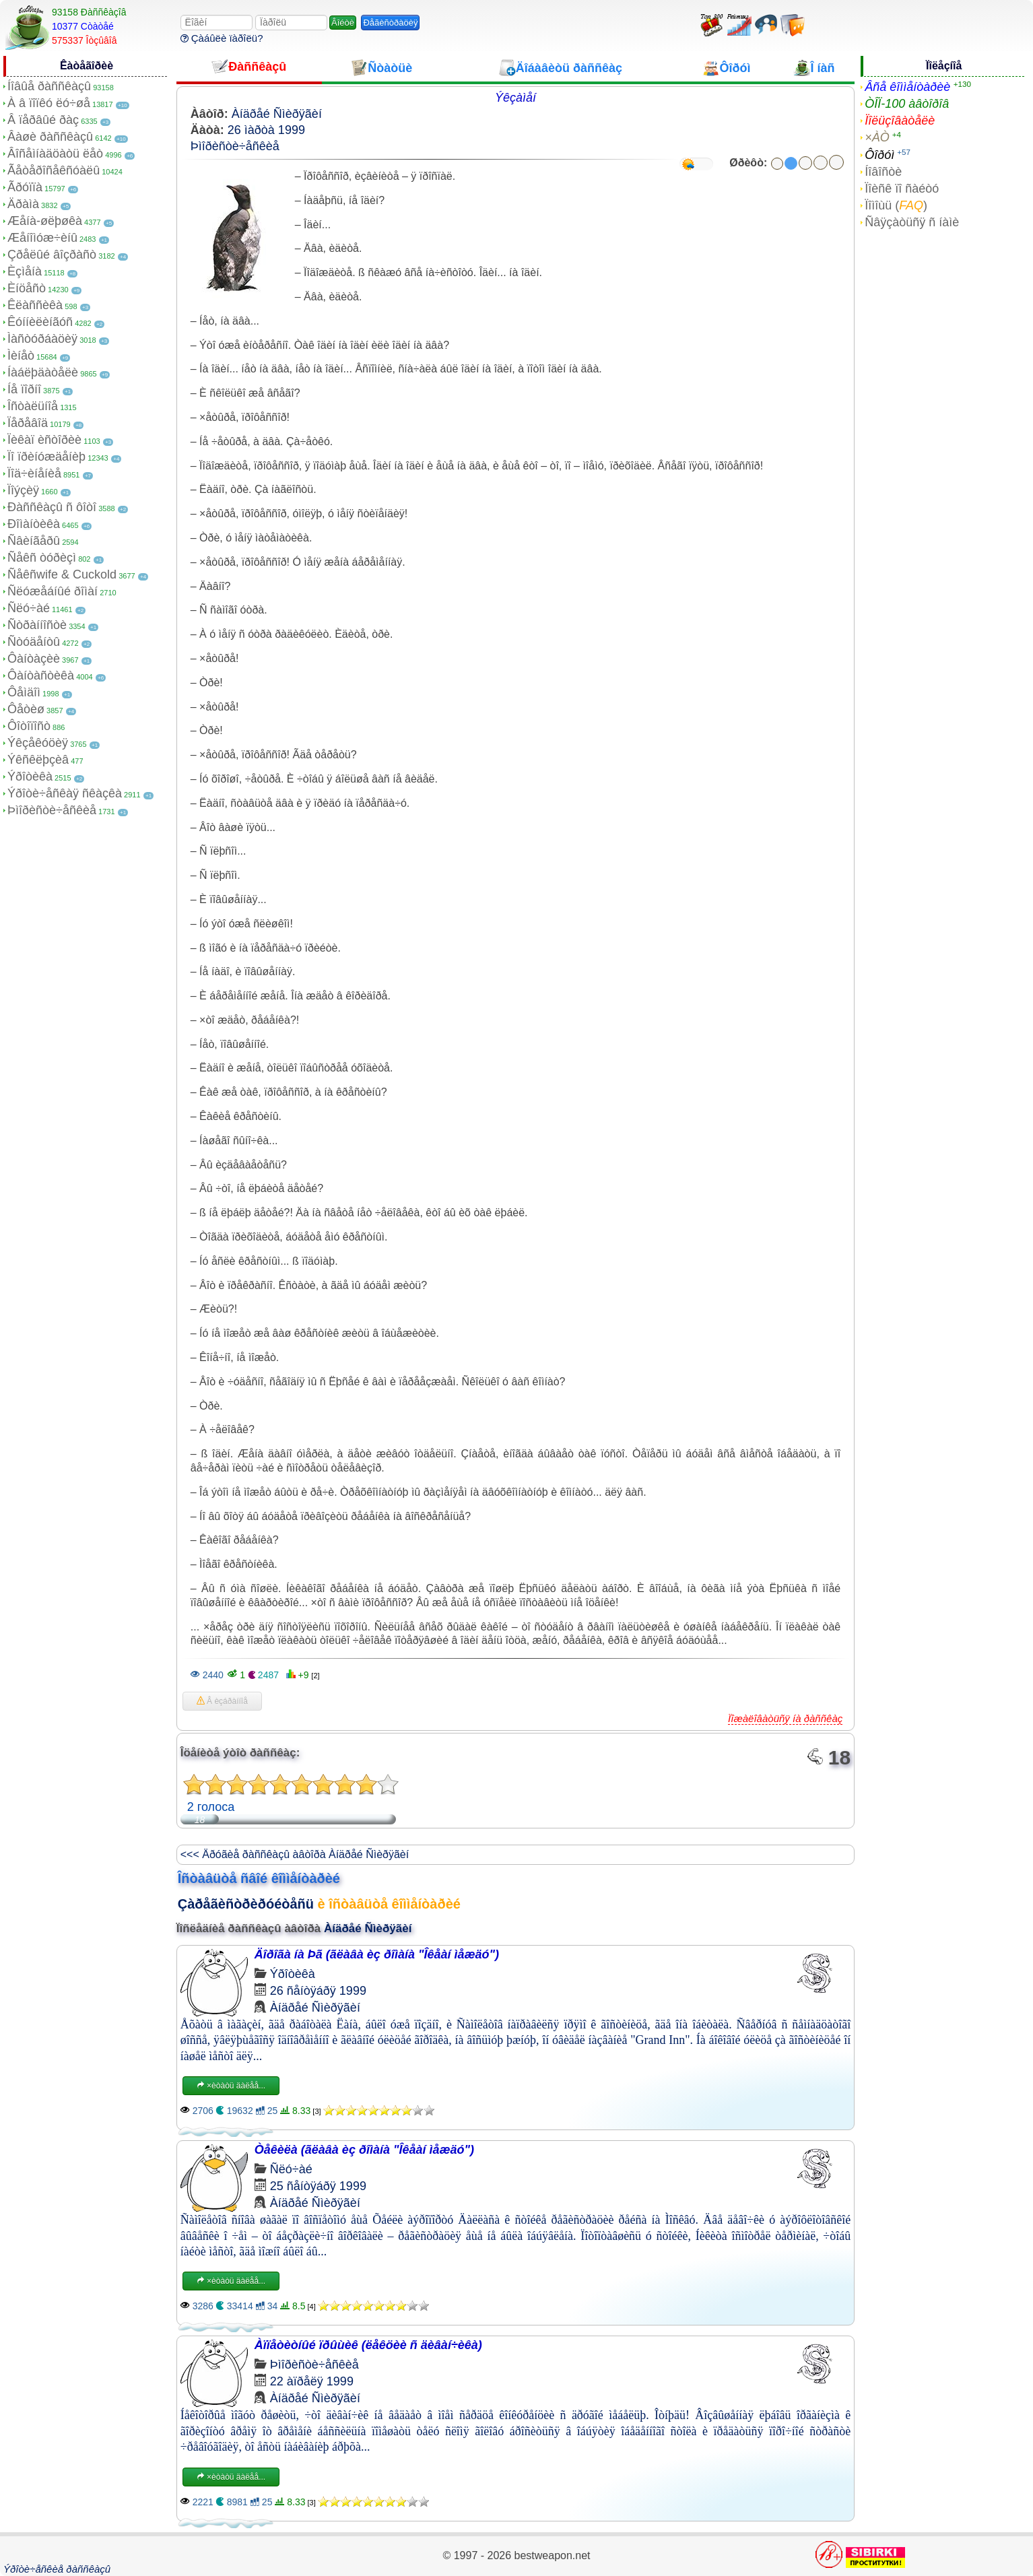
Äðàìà (23, 204)
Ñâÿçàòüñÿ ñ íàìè (912, 222)
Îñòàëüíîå (32, 406)
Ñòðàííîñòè (37, 625)
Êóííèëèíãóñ (40, 322)
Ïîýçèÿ (23, 490)
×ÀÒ (877, 137)
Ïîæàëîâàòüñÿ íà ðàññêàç (785, 1718)
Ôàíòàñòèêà (40, 675)
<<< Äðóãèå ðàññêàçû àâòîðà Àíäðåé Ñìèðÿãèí (294, 1854)
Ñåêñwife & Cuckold (61, 574)
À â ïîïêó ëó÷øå (48, 103)
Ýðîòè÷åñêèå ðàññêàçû (56, 2569)
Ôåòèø (25, 709)
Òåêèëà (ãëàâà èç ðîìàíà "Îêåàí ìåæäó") (364, 2149)
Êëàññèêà (35, 305)
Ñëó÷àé (28, 608)
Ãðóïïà (24, 187)
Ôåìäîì (23, 692)
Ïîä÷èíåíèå (34, 473)
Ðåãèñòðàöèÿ (390, 23)
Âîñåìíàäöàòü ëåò (55, 153)
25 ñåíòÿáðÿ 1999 (318, 2186)
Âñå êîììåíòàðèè (907, 87)
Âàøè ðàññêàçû (50, 136)
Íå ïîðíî (24, 389)
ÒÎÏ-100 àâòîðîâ (907, 103)
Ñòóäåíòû (33, 642)
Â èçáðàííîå (222, 1701)
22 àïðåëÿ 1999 (312, 2381)
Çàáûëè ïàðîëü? (221, 38)
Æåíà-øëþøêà (44, 221)
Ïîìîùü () (896, 205)
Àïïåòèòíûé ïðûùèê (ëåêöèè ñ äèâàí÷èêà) (368, 2345)
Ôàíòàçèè (33, 658)
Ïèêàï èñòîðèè (44, 440)
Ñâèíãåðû (33, 541)
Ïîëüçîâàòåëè (900, 120)
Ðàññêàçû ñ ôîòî (51, 507)
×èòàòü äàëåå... (231, 2085)
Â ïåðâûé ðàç (43, 120)
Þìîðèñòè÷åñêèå (51, 810)
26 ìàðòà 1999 (266, 130)
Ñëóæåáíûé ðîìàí (52, 591)
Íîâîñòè (883, 171)
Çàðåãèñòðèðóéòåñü (246, 1903)
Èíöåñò (26, 288)
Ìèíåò (20, 355)
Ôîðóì (879, 155)
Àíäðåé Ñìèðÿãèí (277, 114)
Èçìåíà (24, 271)
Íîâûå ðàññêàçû (49, 86)
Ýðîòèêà (30, 776)
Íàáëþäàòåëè (42, 372)
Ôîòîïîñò (29, 726)
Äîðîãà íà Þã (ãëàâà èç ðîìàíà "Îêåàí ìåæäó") (377, 1954)
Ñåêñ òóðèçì (41, 557)
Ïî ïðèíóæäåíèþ (46, 456)
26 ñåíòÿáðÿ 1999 (318, 1990)
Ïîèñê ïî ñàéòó (902, 188)
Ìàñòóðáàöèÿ (42, 338)
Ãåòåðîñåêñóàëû (53, 170)
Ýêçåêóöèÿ (37, 743)
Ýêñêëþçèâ (38, 759)
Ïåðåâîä (27, 423)
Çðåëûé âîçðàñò (51, 254)
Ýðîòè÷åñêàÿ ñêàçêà (64, 793)
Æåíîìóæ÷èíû (42, 237)
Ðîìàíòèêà (33, 524)
